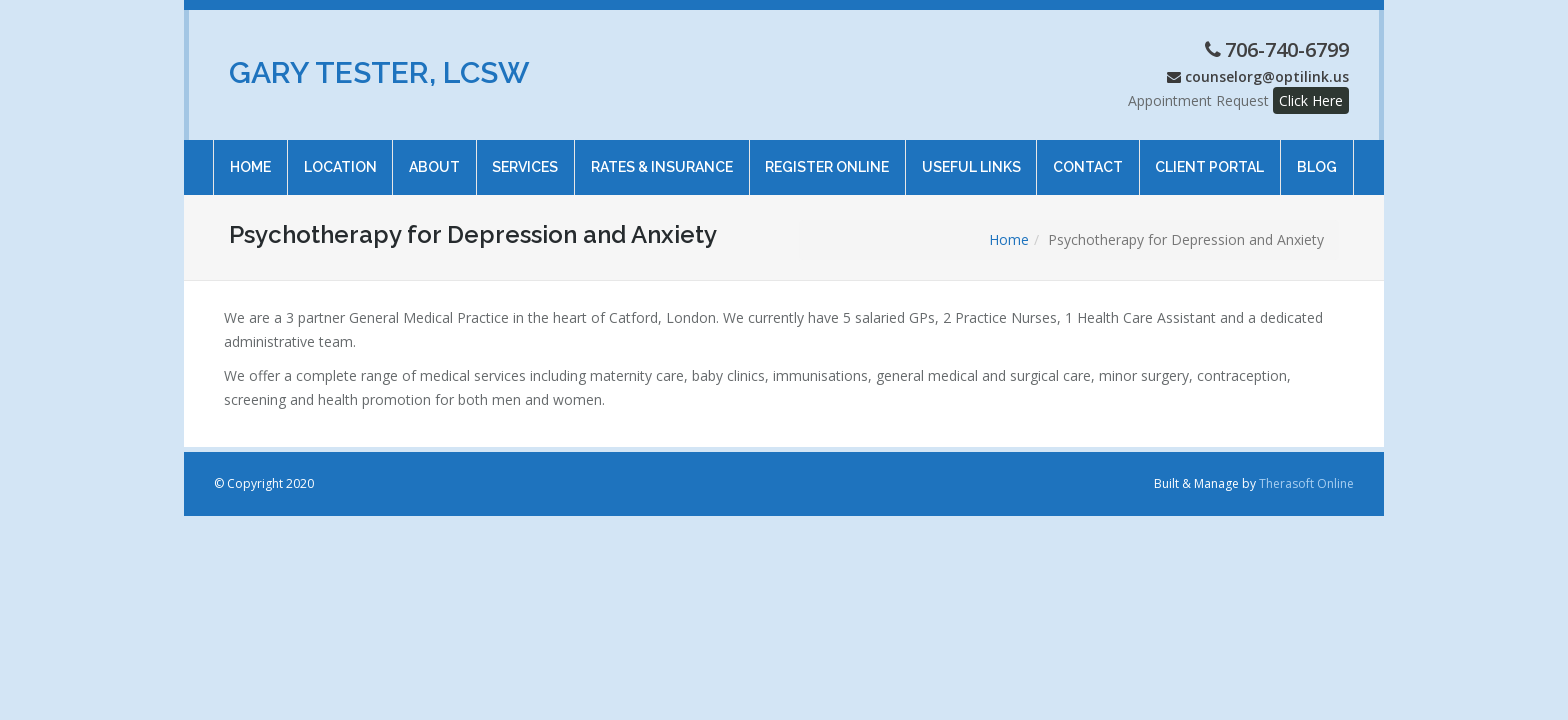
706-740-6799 (1287, 49)
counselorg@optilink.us (1267, 76)
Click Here (1311, 100)
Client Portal (1209, 157)
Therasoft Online (1306, 483)
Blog (1317, 157)
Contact (1088, 157)
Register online (827, 157)
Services (525, 157)
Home (250, 157)
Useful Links (970, 157)
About (434, 157)
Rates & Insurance (662, 157)
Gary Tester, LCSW (379, 72)
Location (339, 157)
